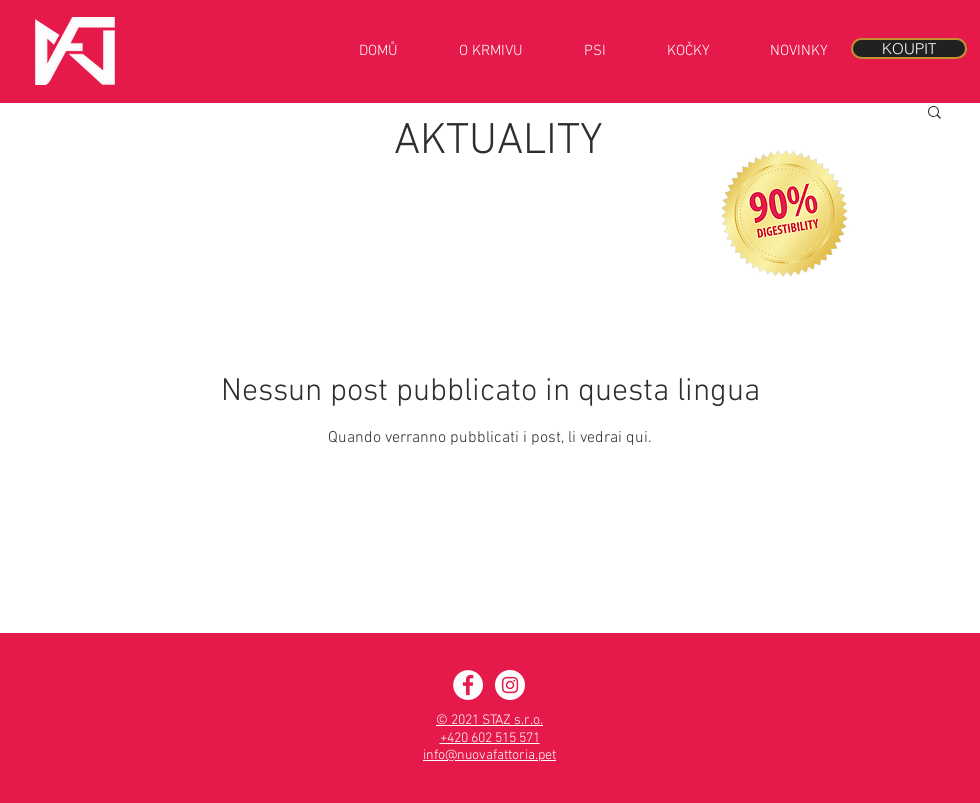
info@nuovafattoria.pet (489, 755)
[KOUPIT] (909, 48)
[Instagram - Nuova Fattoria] (510, 685)
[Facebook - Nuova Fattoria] (468, 685)
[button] (934, 113)
